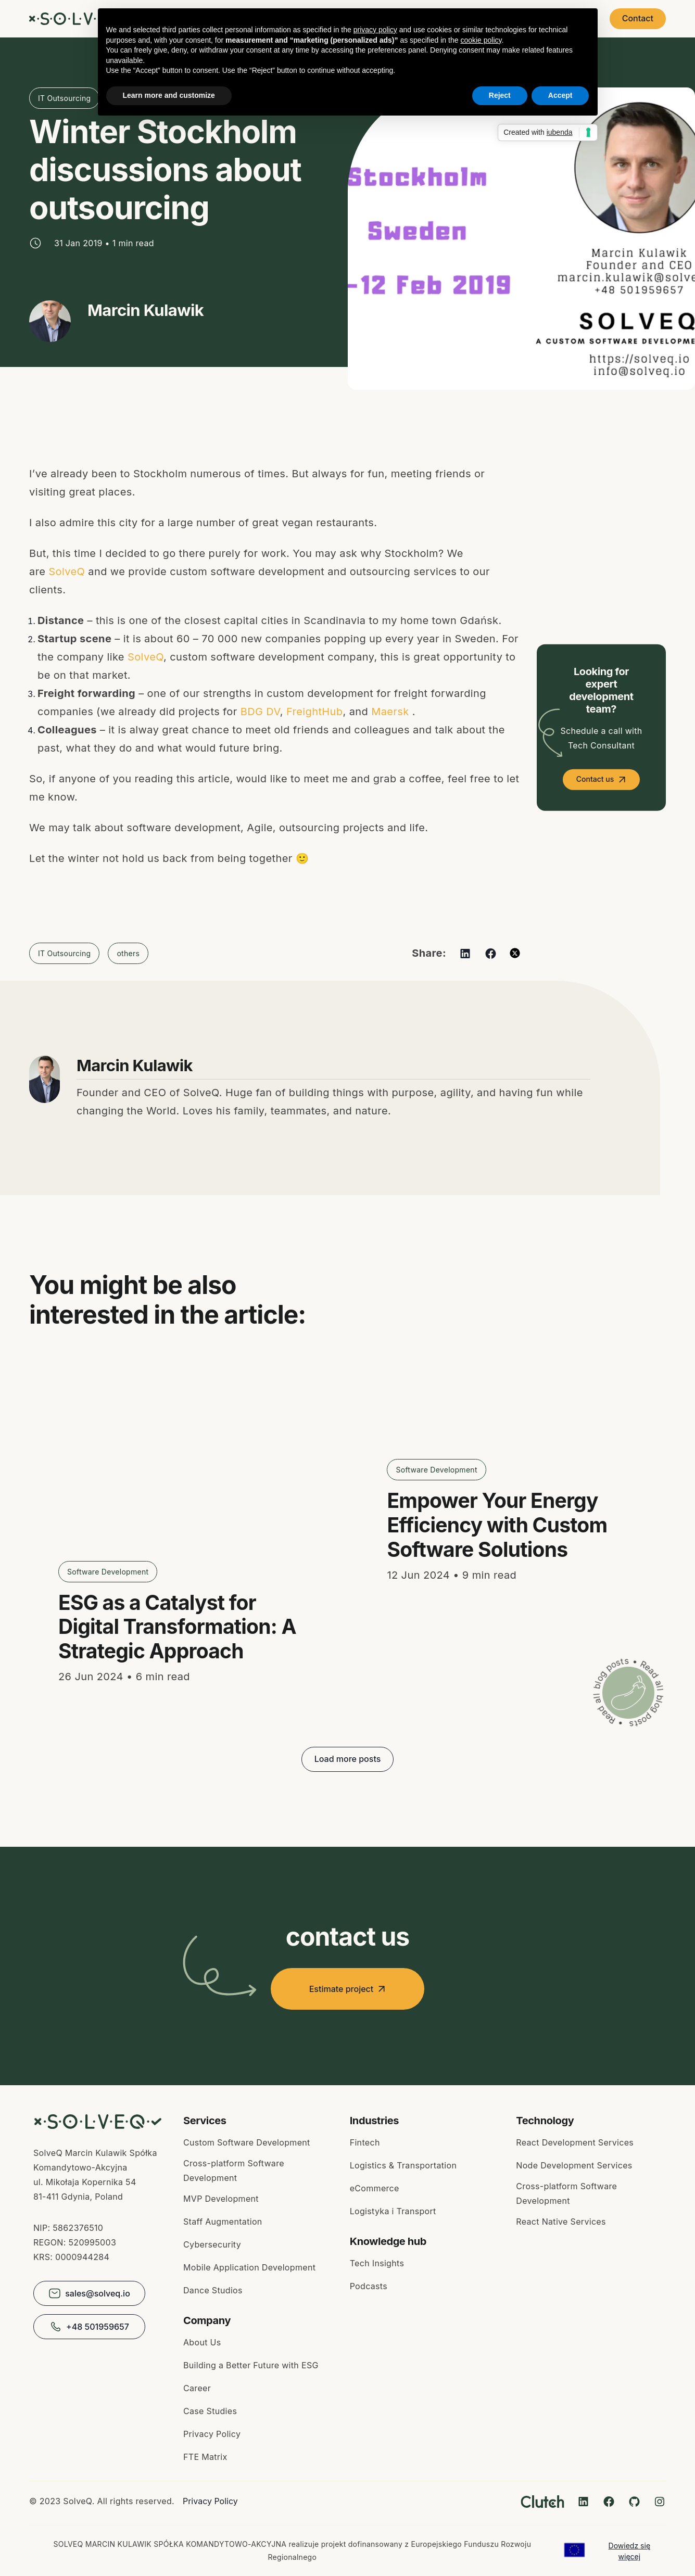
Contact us (595, 779)
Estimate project (347, 1989)
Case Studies (376, 19)
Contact (637, 18)
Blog (478, 19)
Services (313, 19)
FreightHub (314, 711)
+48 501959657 (89, 2326)
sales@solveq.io (89, 2293)
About (435, 19)
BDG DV (260, 711)
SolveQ (66, 571)
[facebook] (490, 953)
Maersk (390, 711)
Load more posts (347, 1759)
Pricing (575, 19)
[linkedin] (465, 953)
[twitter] (515, 953)
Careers (525, 19)
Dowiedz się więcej (629, 2551)
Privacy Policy (210, 2501)
